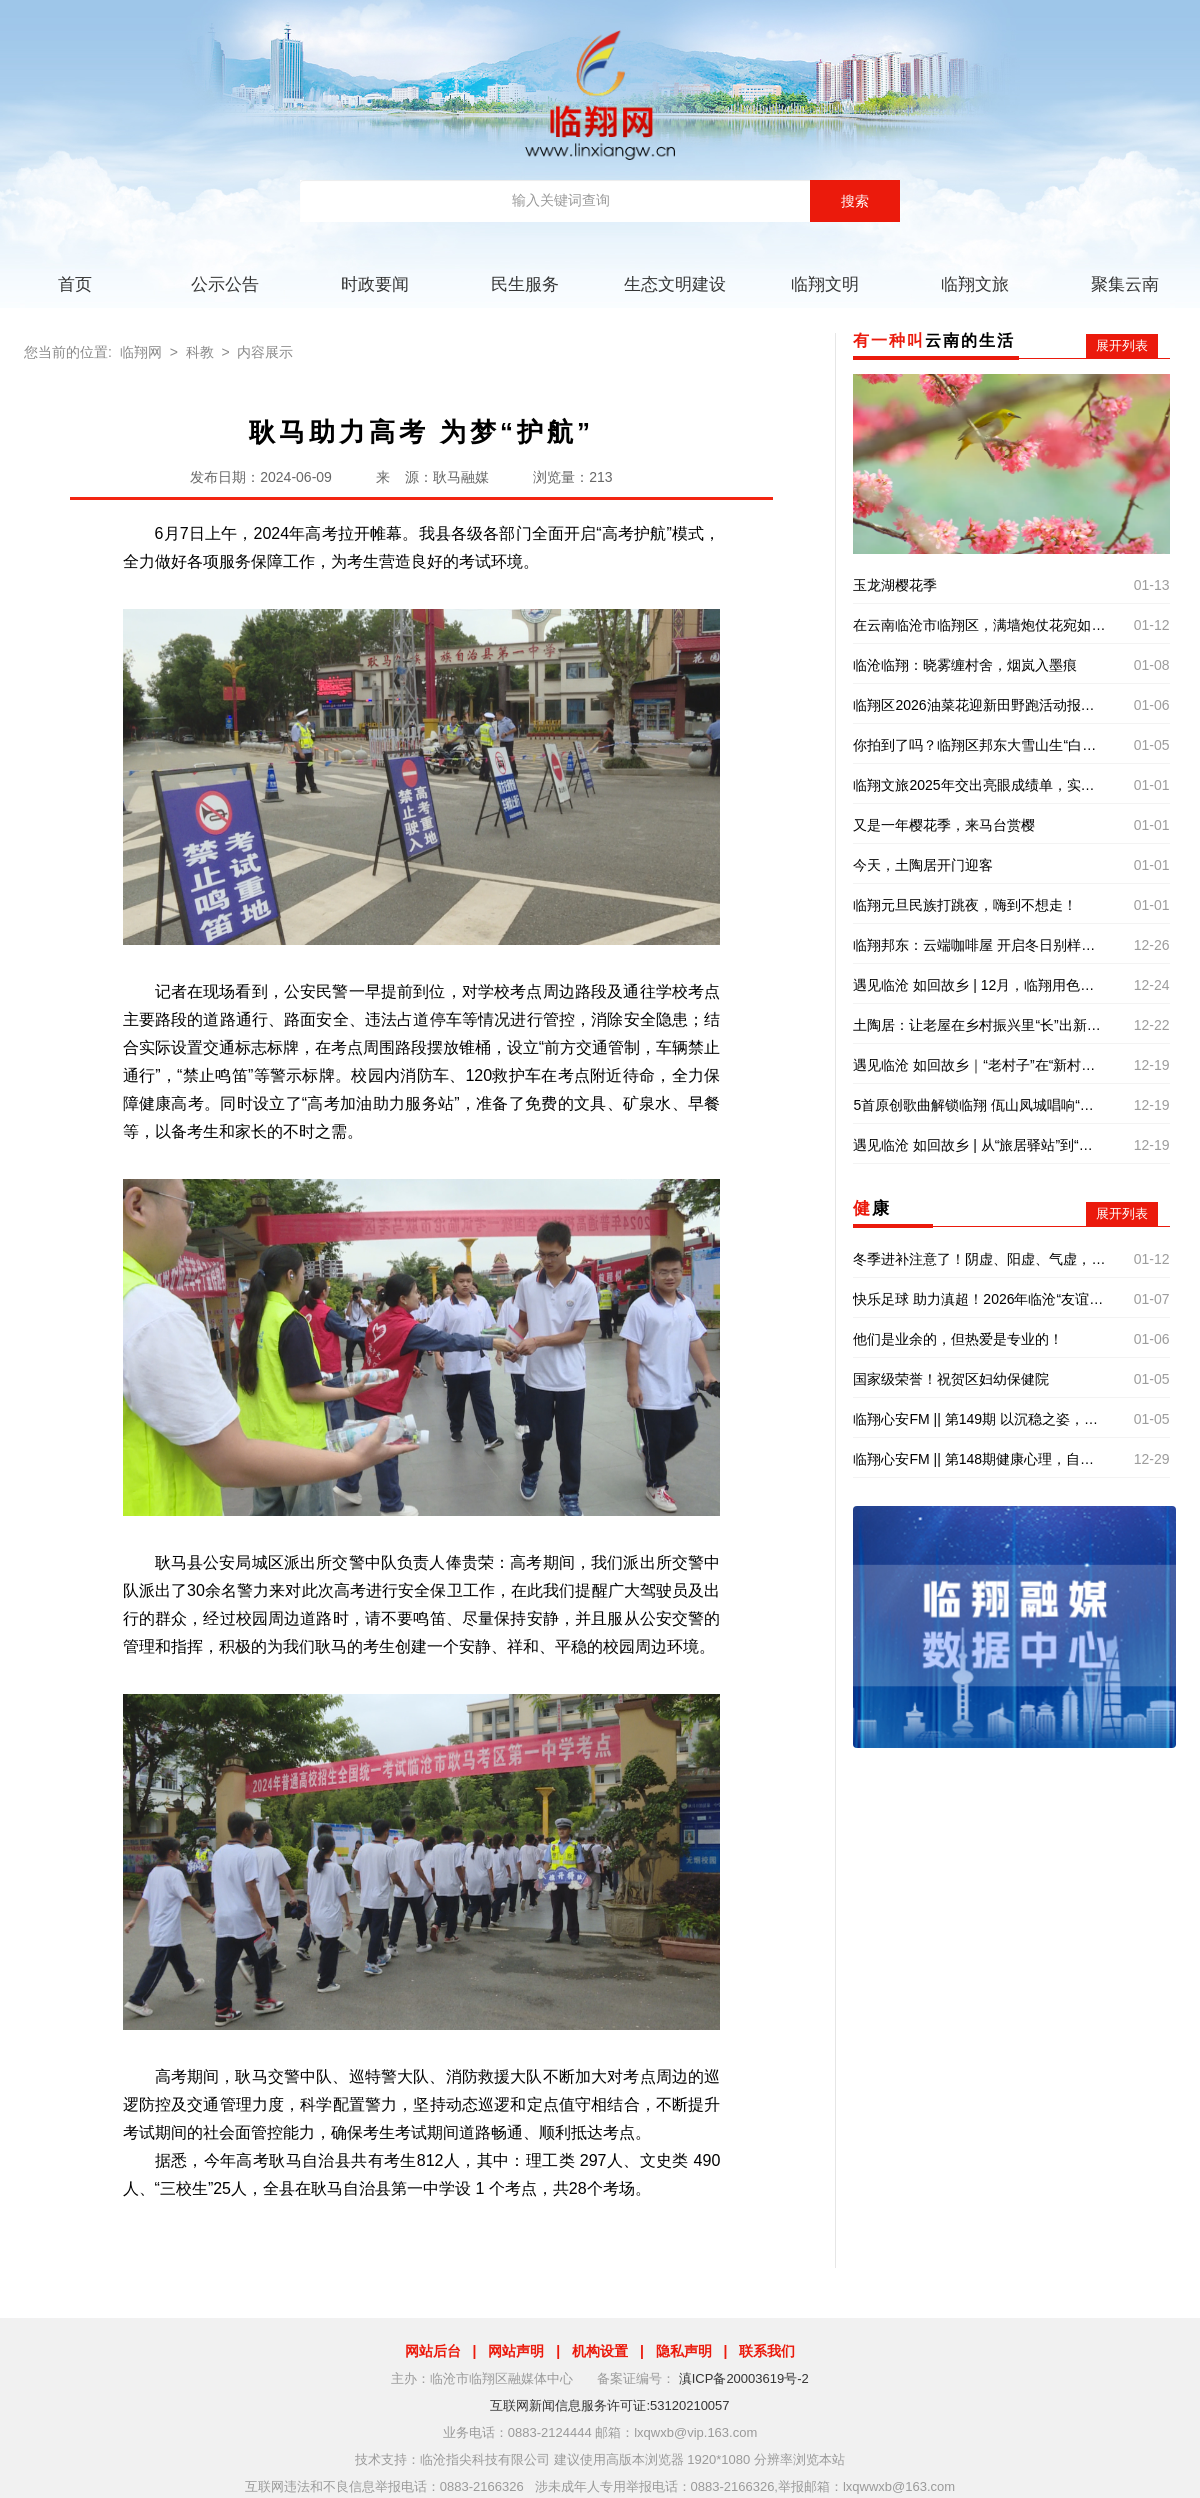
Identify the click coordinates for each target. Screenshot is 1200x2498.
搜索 (855, 201)
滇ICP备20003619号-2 (744, 2378)
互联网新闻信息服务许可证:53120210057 (609, 2405)
